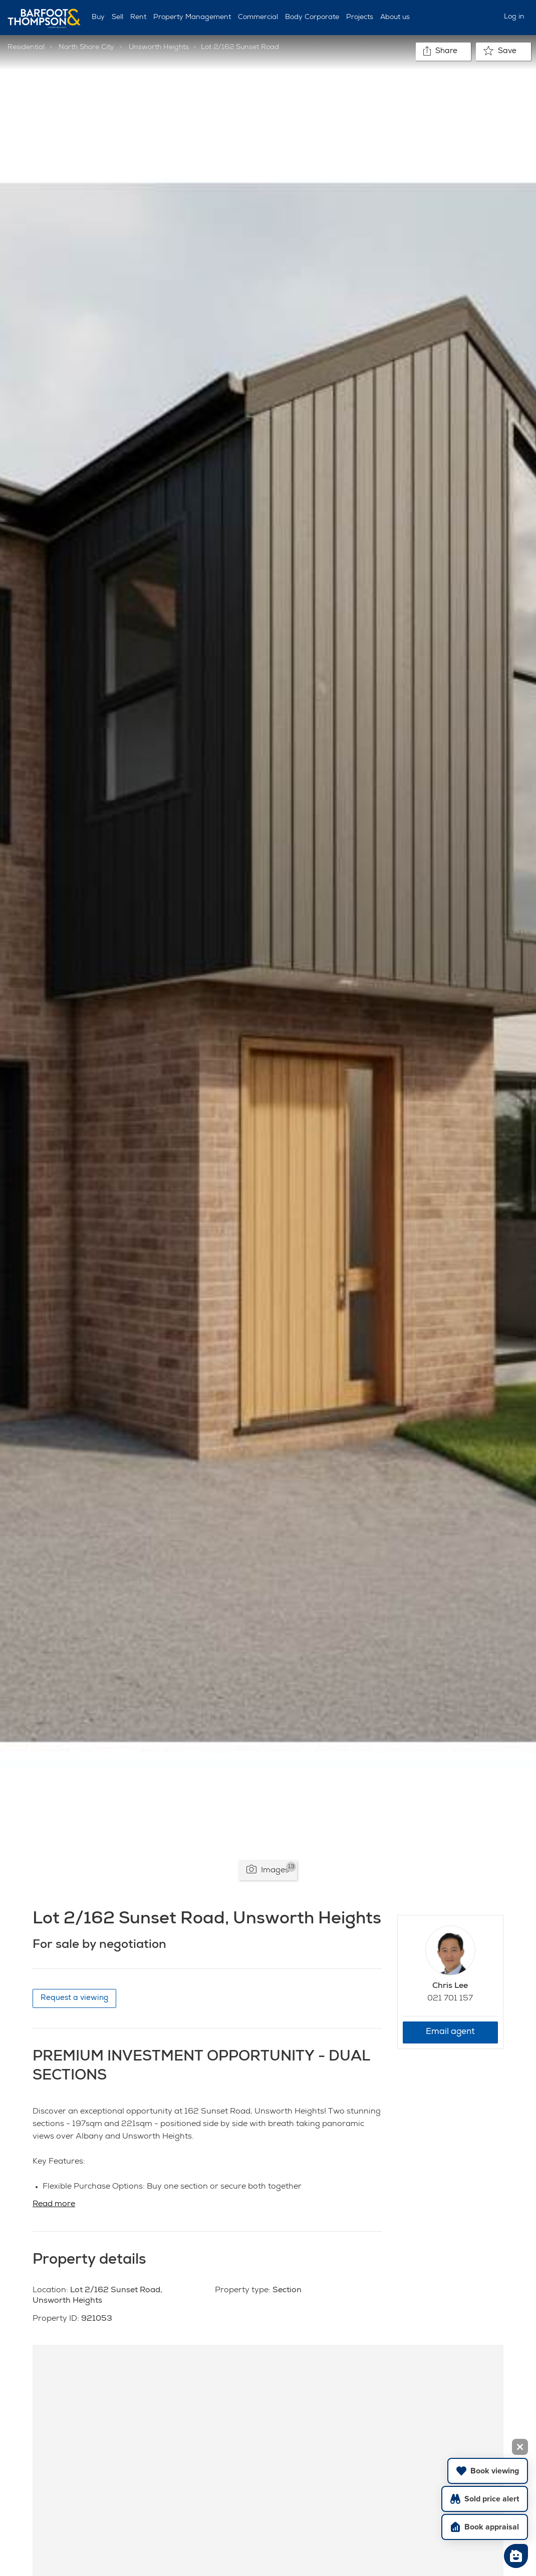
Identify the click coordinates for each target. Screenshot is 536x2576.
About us (395, 17)
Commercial (258, 17)
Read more (54, 2205)
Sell (117, 17)
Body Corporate (312, 17)
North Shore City (86, 47)
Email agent (450, 2032)
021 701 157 (450, 1999)
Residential (26, 47)
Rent (138, 17)
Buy (98, 17)
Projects (359, 17)
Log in (514, 17)
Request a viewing (74, 1998)
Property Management (192, 17)
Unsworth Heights (159, 47)
